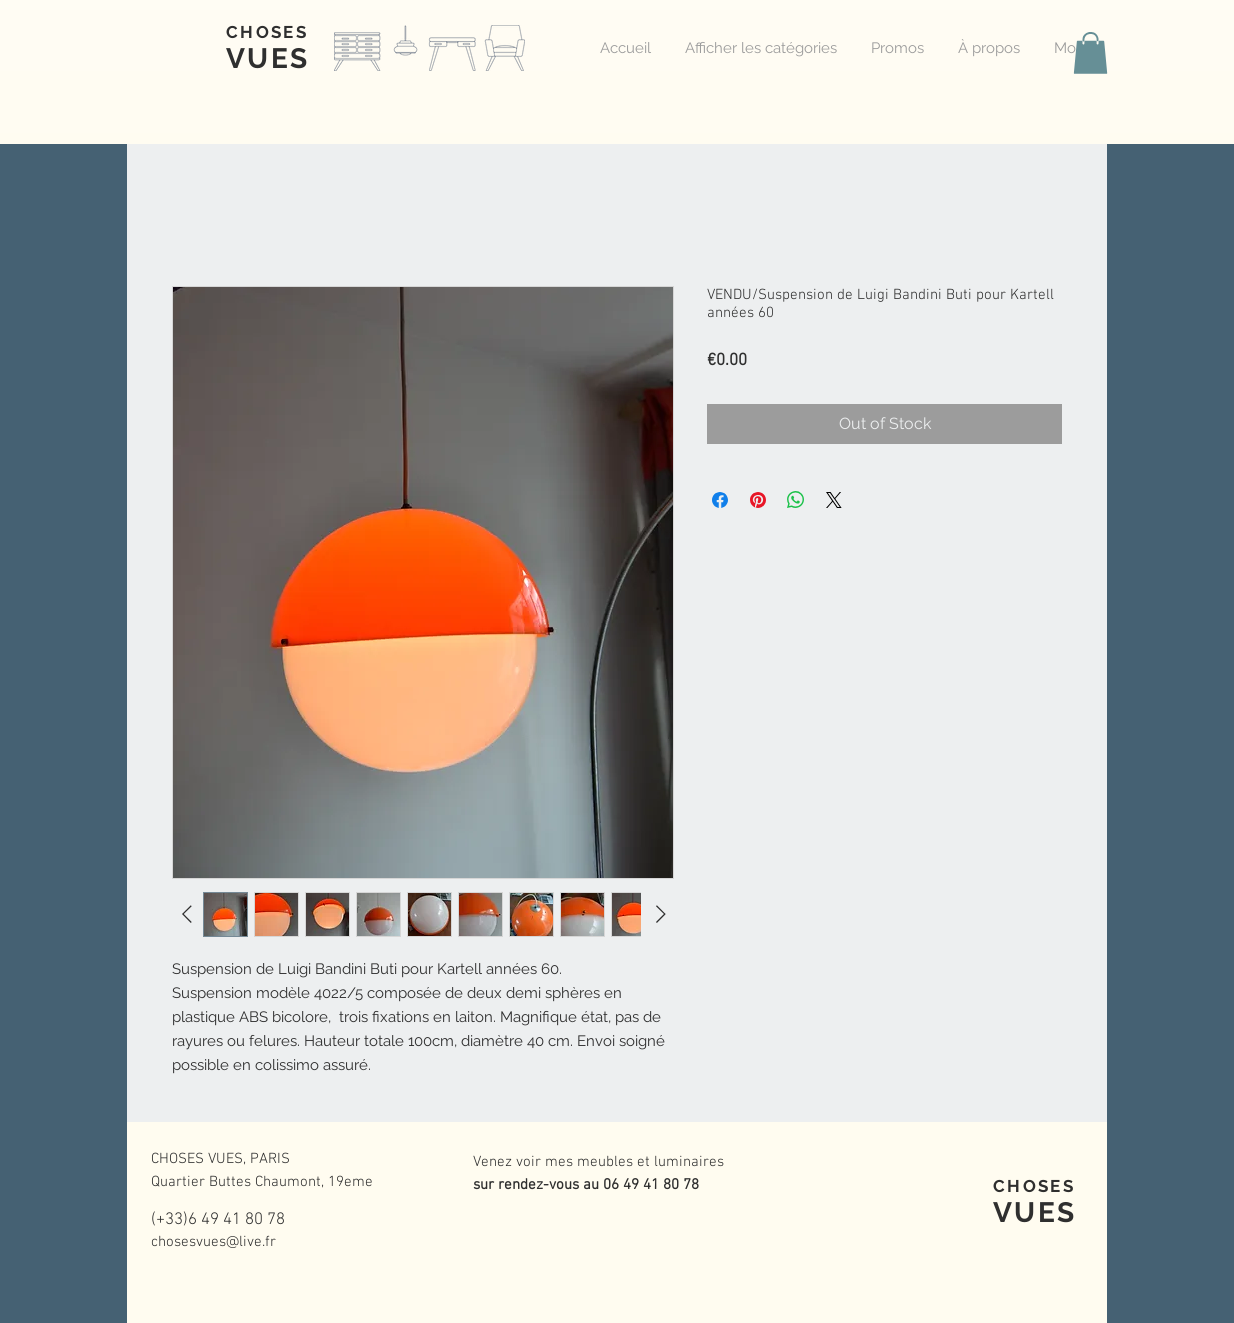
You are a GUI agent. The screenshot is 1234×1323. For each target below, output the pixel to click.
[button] (1090, 53)
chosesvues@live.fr (213, 1242)
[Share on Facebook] (720, 500)
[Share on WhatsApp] (796, 500)
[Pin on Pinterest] (758, 500)
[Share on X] (834, 500)
